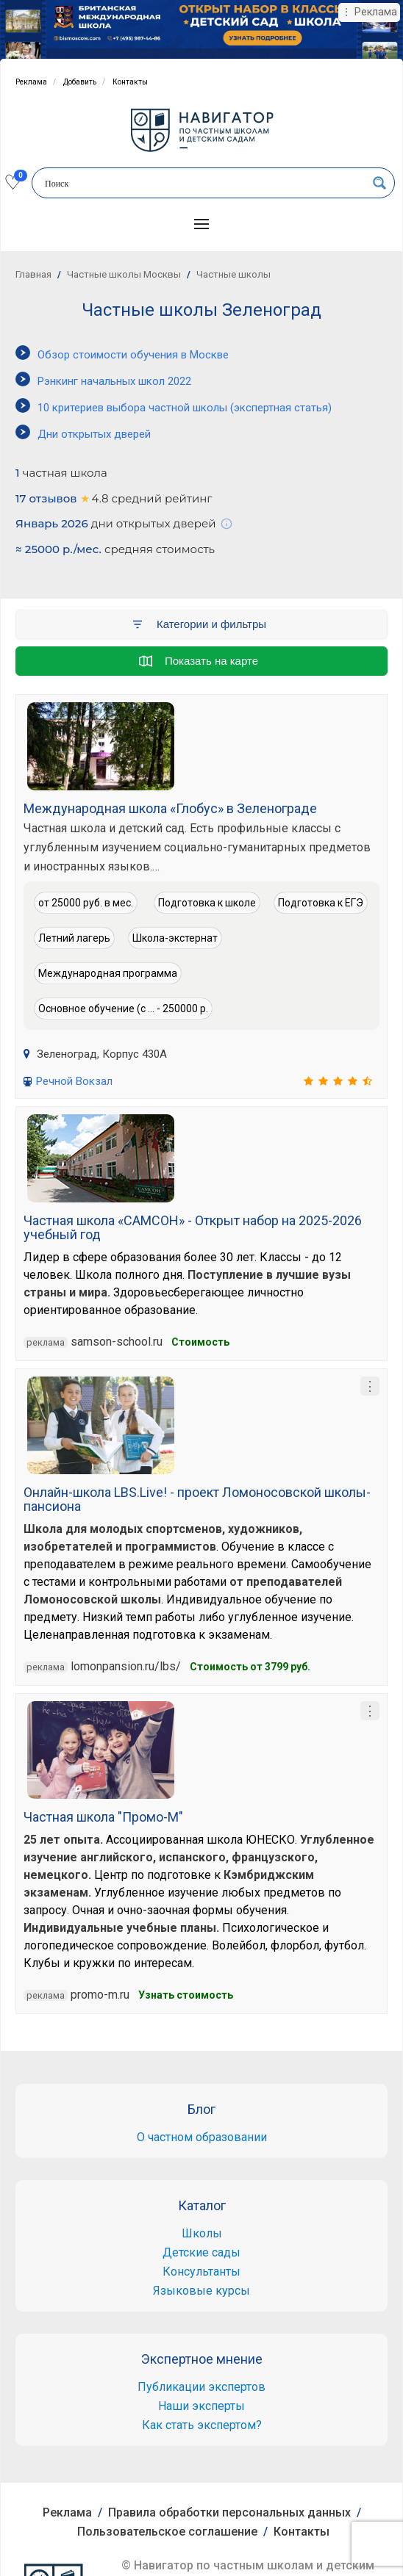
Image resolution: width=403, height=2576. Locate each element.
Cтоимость (200, 1342)
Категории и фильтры (198, 624)
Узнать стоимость (185, 1995)
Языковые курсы (201, 2291)
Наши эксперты (201, 2406)
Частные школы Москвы (124, 274)
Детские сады (201, 2252)
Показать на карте (198, 661)
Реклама (31, 82)
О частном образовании (202, 2137)
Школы (202, 2233)
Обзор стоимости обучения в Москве (133, 354)
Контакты (130, 82)
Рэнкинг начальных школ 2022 (114, 381)
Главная (33, 274)
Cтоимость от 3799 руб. (250, 1667)
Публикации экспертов (201, 2387)
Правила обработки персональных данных (229, 2512)
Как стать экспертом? (202, 2425)
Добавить (79, 82)
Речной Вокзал (74, 1081)
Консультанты (201, 2272)
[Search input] (204, 183)
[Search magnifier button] (379, 183)
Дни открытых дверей (94, 434)
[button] (201, 224)
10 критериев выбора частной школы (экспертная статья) (185, 407)
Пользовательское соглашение (167, 2532)
